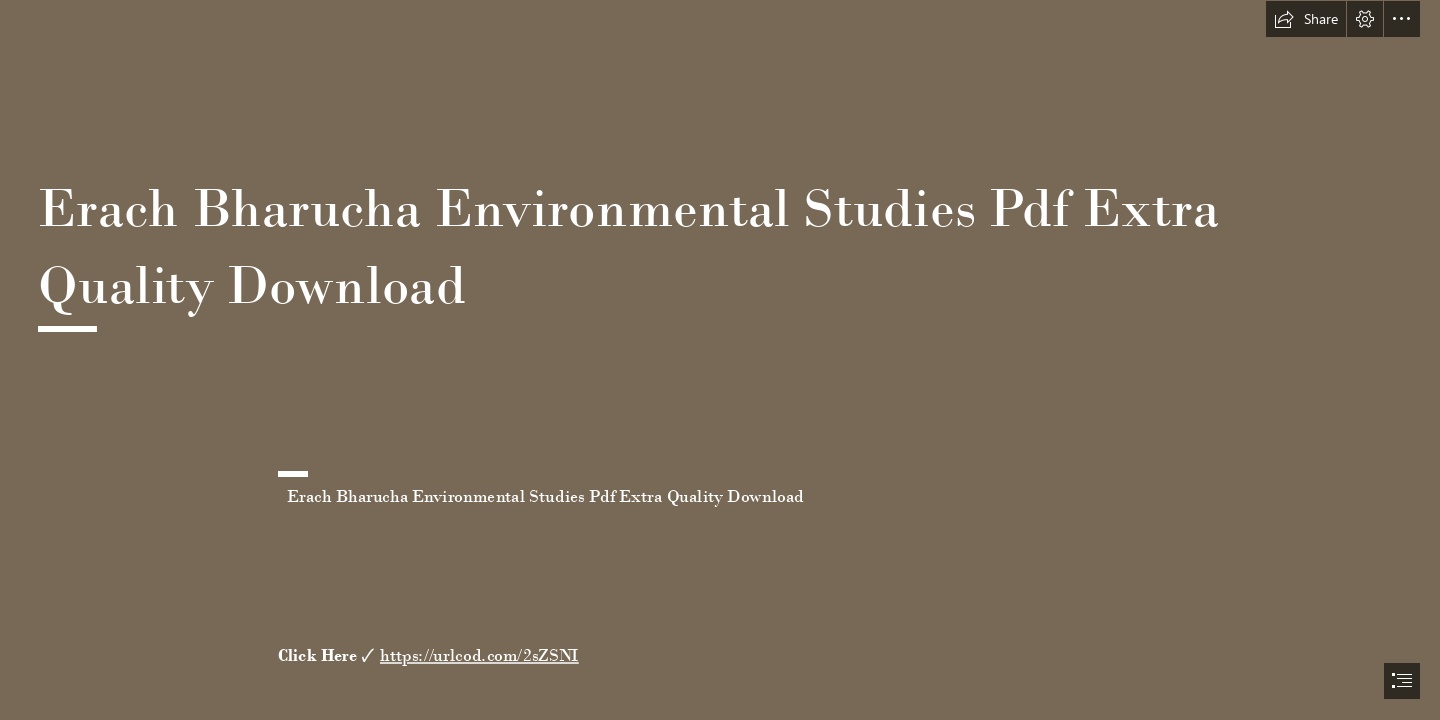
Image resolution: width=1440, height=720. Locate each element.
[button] (1306, 19)
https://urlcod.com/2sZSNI (479, 655)
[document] (720, 360)
